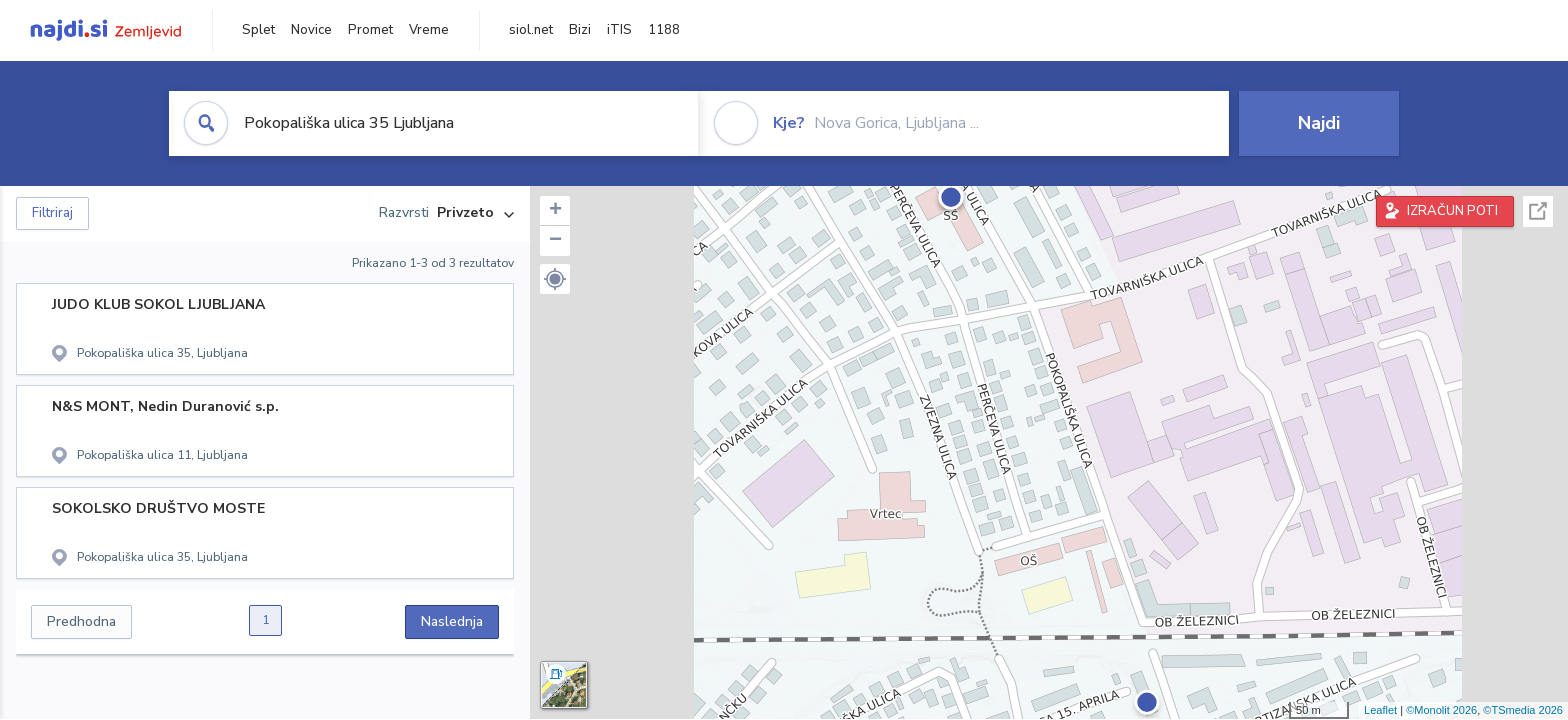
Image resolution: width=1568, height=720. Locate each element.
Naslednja (452, 621)
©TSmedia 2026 (1523, 710)
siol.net (531, 30)
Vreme (429, 30)
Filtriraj (52, 213)
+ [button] (555, 211)
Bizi (580, 30)
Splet (258, 30)
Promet (370, 30)
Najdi (1319, 123)
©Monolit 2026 (1441, 710)
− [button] (555, 241)
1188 (664, 30)
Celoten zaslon (1538, 211)
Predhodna (81, 621)
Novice (311, 30)
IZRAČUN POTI (1452, 211)
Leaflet (1380, 710)
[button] (555, 279)
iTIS (619, 30)
